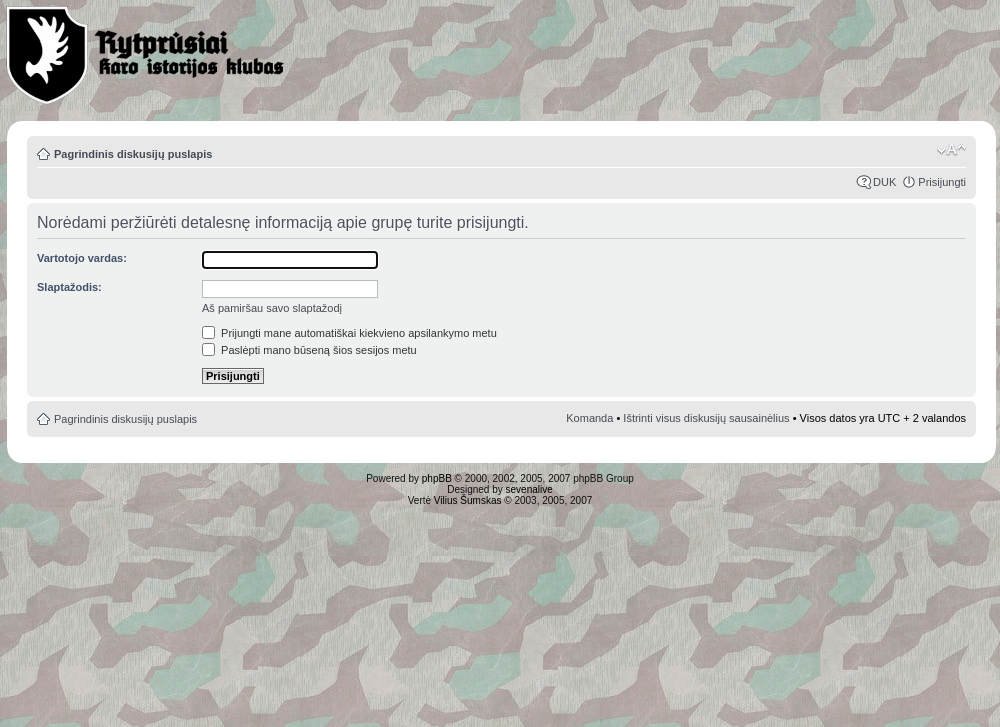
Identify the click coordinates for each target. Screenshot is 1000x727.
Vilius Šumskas (468, 500)
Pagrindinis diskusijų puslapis (133, 154)
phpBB (437, 478)
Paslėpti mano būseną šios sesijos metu (309, 350)
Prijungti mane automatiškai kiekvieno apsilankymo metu (349, 333)
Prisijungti (942, 182)
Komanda (589, 418)
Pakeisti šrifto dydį (951, 150)
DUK (884, 182)
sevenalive (529, 489)
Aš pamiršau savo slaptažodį (272, 308)
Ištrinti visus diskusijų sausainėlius (706, 418)
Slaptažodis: (69, 287)
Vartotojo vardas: (82, 258)
